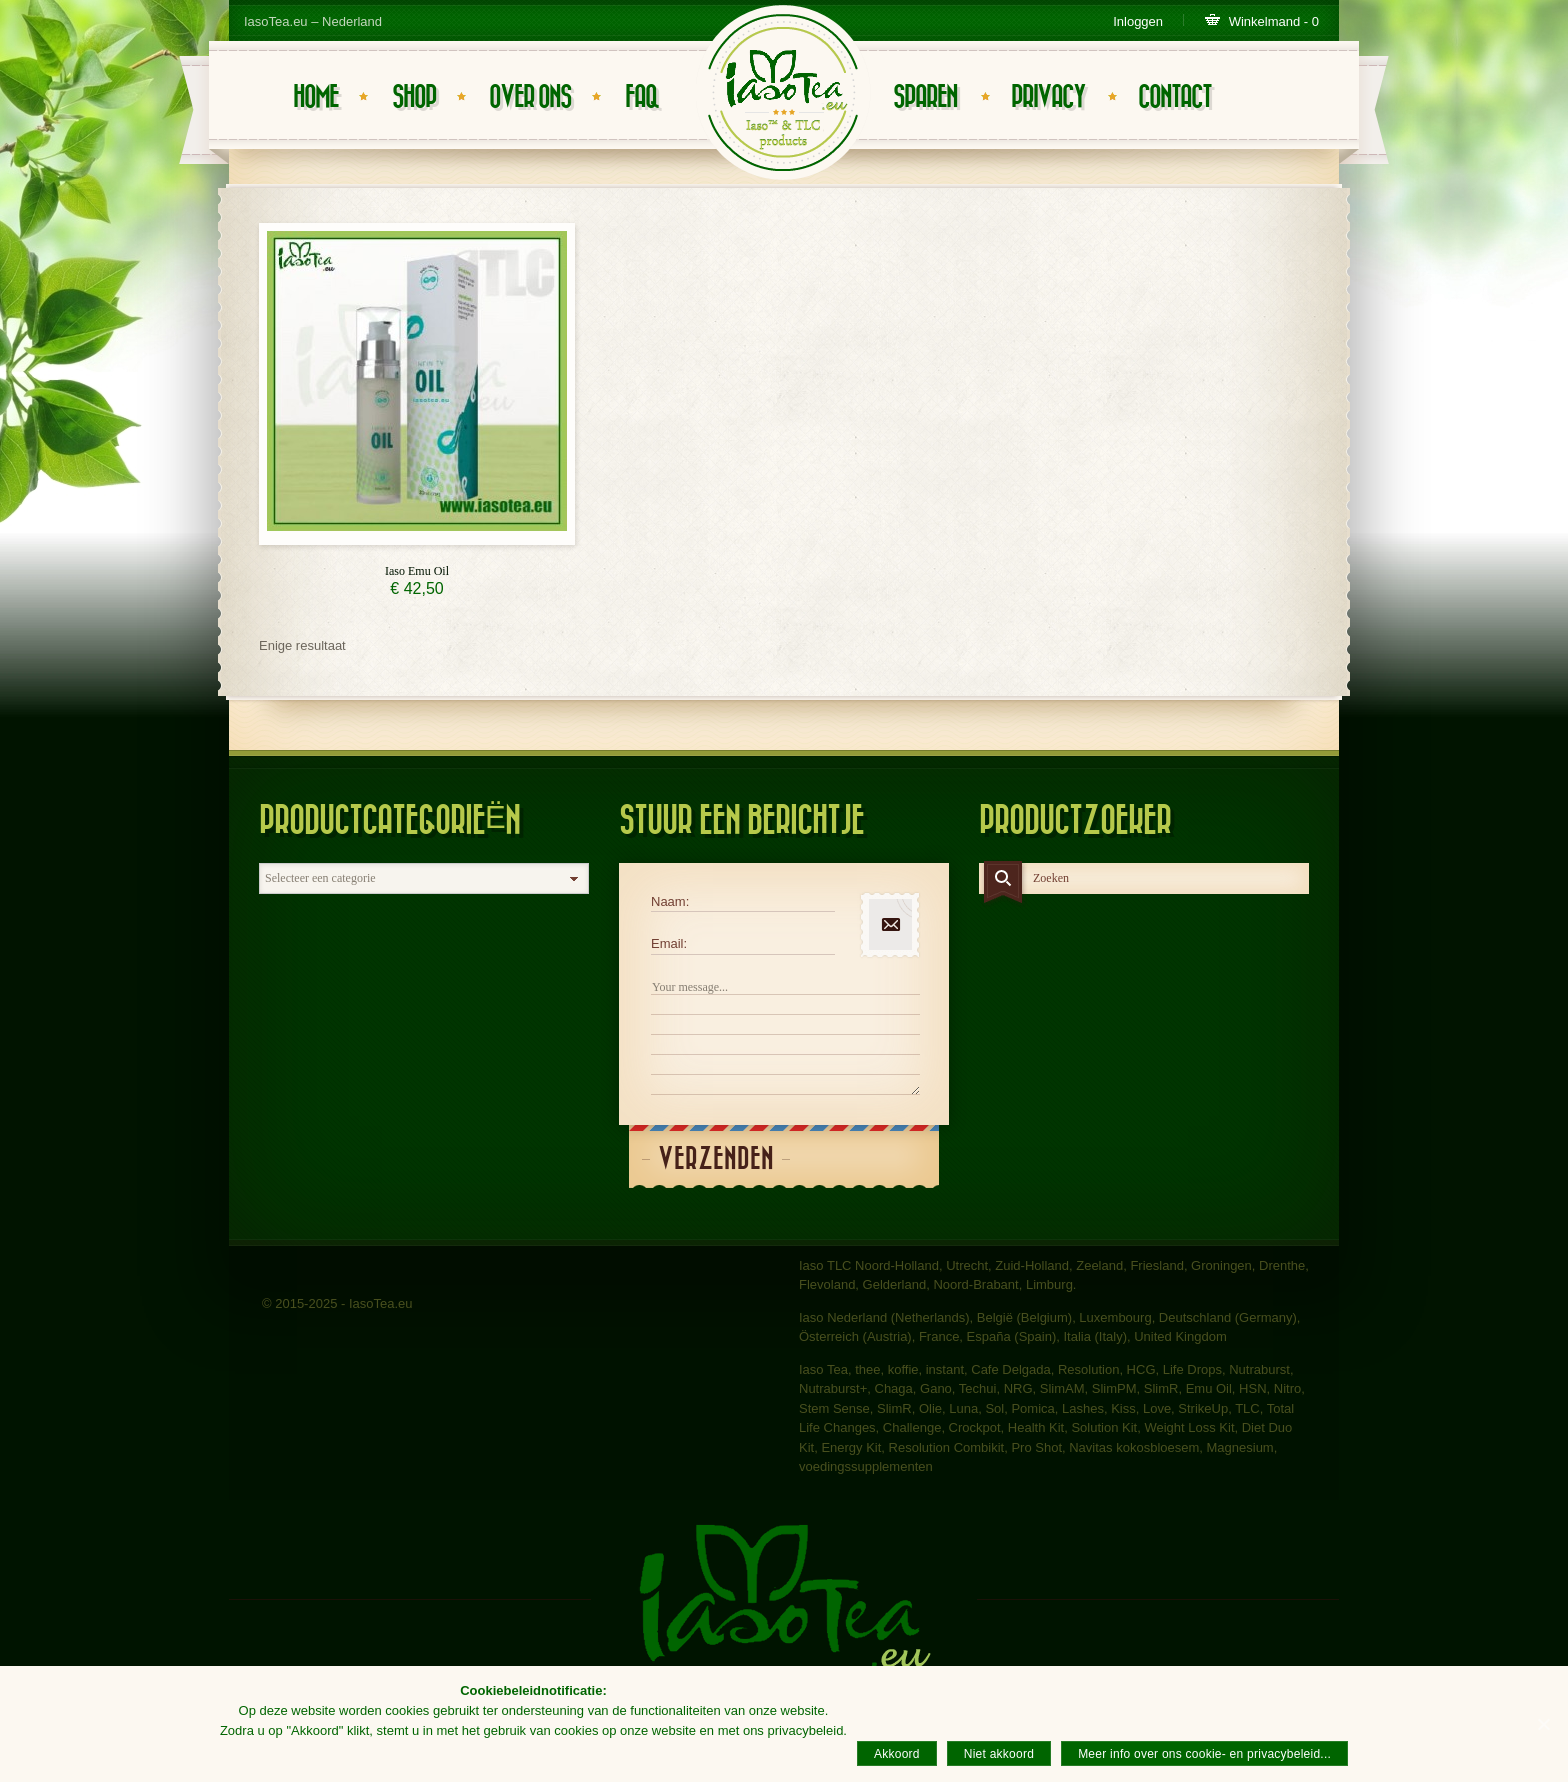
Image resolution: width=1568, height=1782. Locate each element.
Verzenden (716, 1159)
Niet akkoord (999, 1754)
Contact (1174, 97)
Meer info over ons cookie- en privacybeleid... (1204, 1754)
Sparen (925, 97)
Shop (414, 97)
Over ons (530, 97)
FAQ (641, 97)
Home (315, 97)
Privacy (1048, 97)
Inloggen (1138, 21)
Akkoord (897, 1754)
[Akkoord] (1543, 1724)
